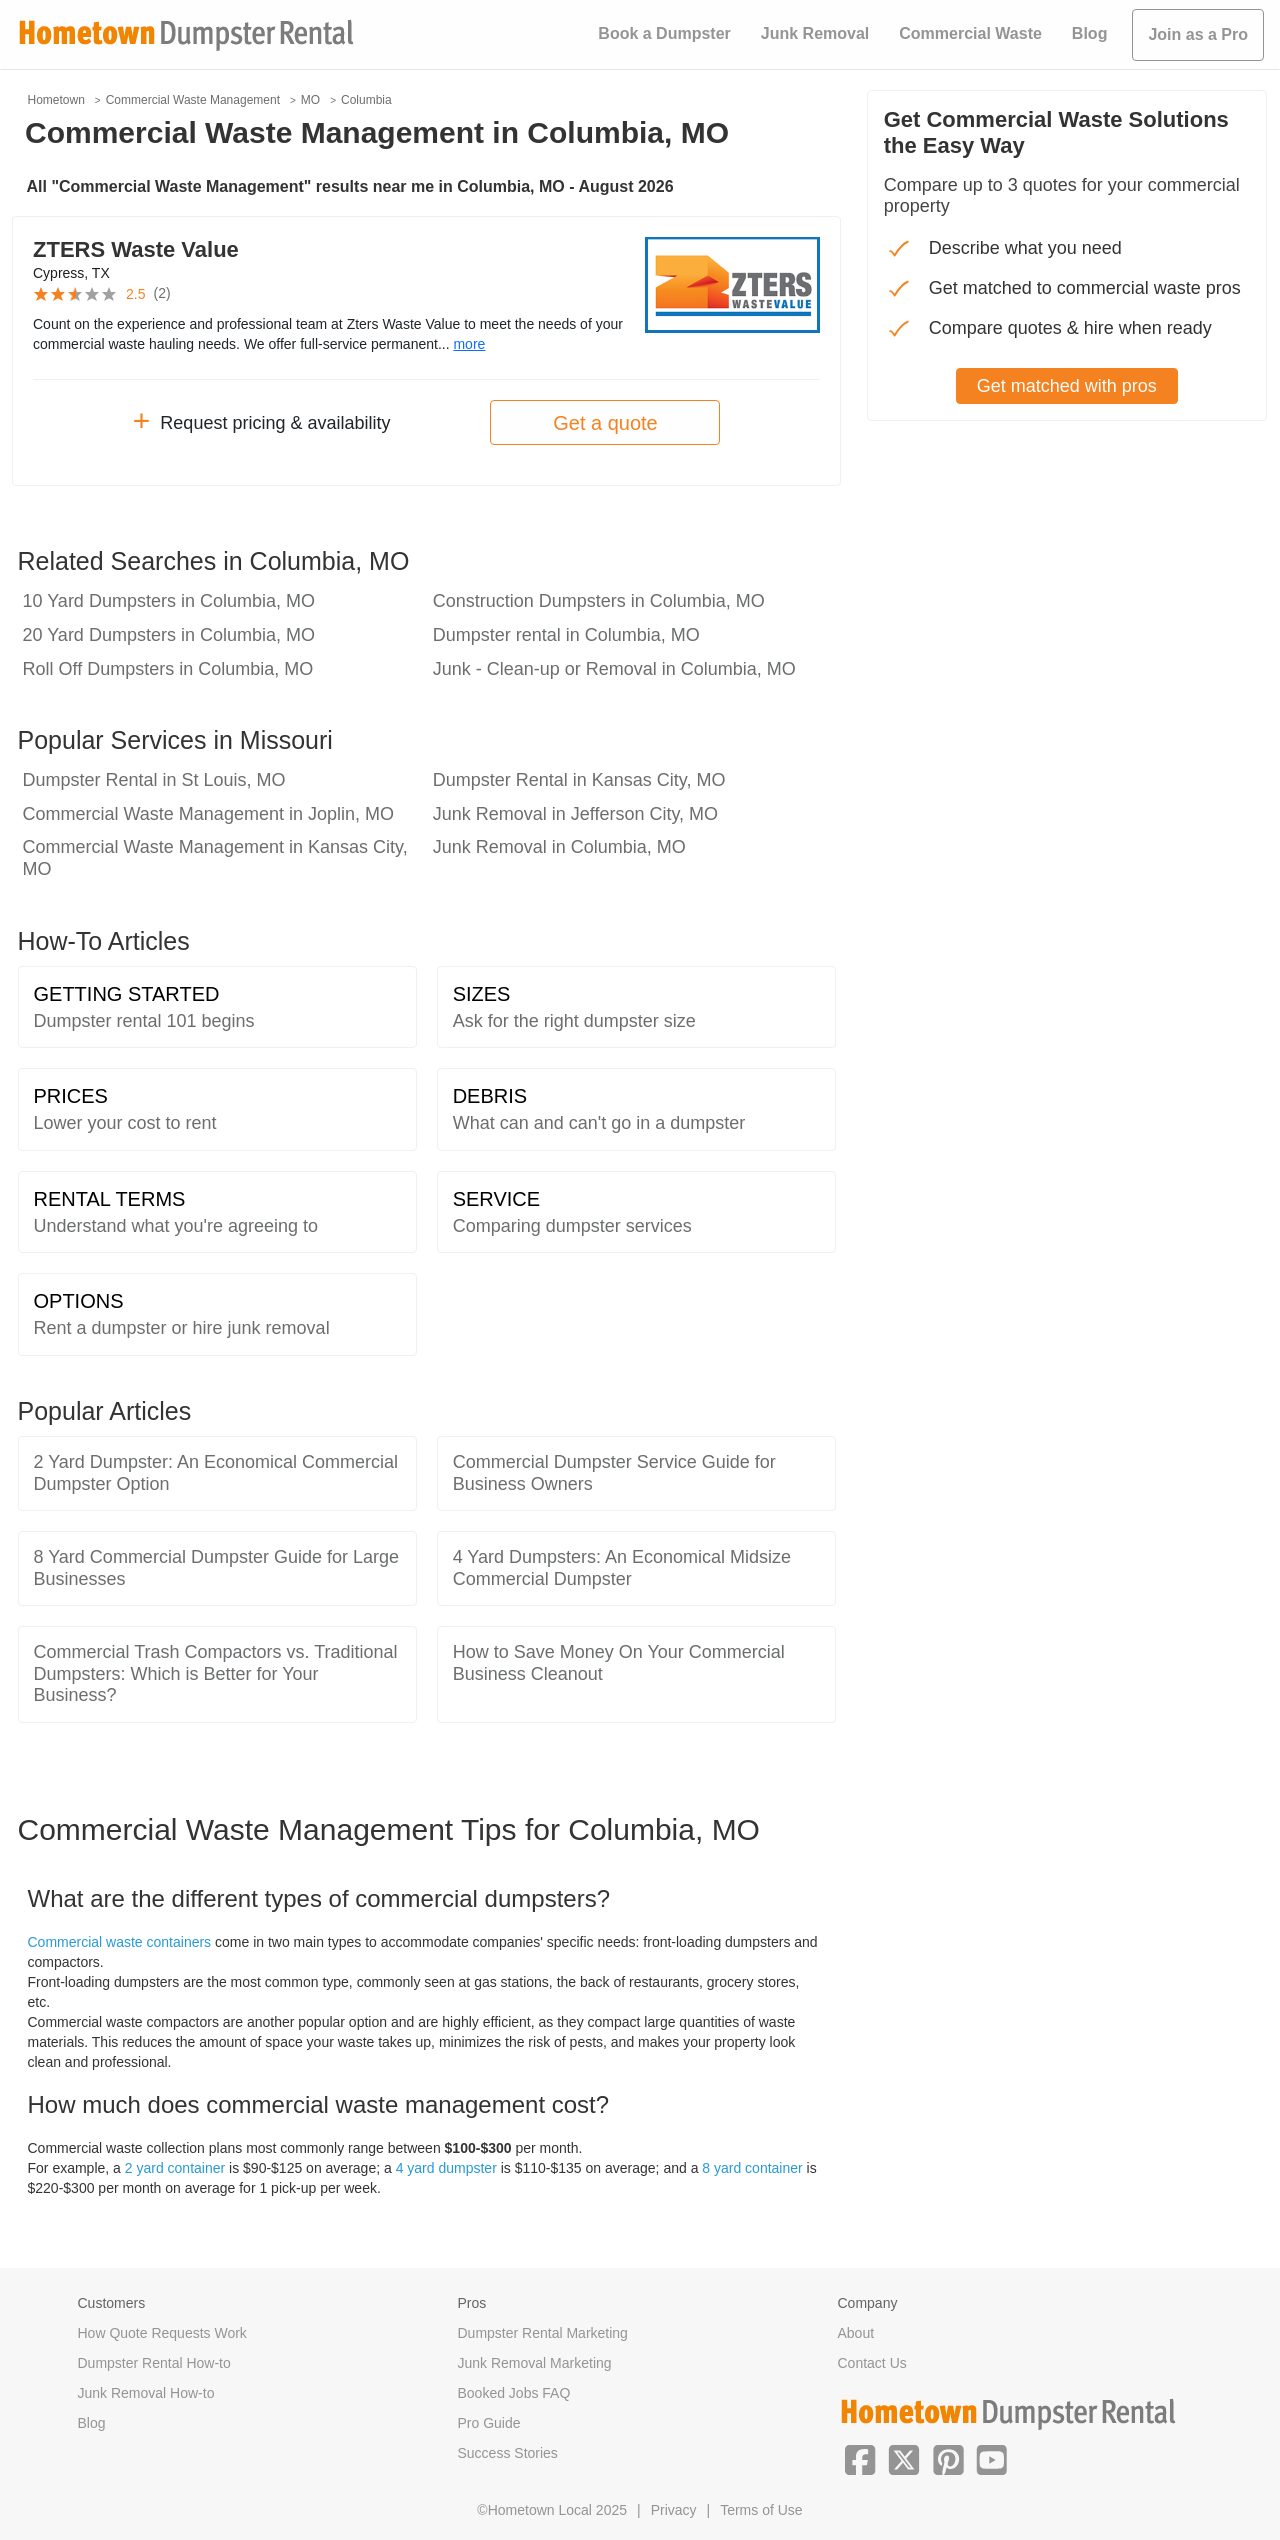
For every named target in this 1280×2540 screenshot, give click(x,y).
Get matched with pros (1067, 386)
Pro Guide (489, 2423)
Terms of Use (761, 2510)
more (469, 344)
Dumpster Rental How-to (154, 2363)
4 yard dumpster (446, 2168)
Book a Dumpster (664, 33)
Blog (1090, 33)
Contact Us (872, 2363)
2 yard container (175, 2168)
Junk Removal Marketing (535, 2363)
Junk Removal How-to (146, 2393)
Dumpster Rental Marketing (543, 2333)
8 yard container (752, 2168)
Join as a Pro (1198, 34)
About (856, 2333)
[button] (860, 2458)
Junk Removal (815, 33)
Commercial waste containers (120, 1942)
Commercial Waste (970, 33)
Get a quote (605, 423)
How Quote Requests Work (162, 2333)
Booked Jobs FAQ (514, 2393)
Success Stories (508, 2453)
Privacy (674, 2510)
